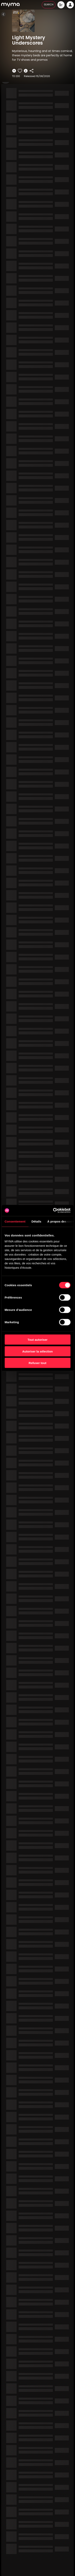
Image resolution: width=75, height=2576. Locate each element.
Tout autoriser (38, 1339)
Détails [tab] (36, 1221)
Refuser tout (37, 1363)
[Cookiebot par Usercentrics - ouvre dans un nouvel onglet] (53, 1210)
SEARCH (48, 5)
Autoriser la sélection (37, 1351)
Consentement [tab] (15, 1221)
